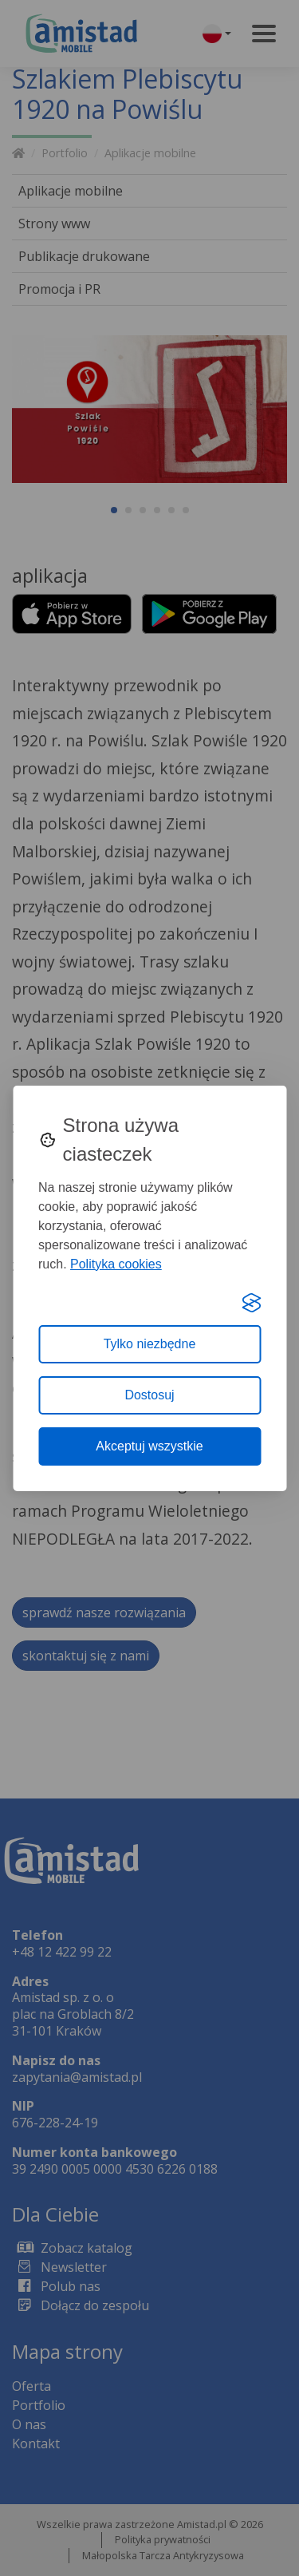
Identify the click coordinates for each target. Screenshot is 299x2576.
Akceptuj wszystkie (149, 1446)
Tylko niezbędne (150, 1344)
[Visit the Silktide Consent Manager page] (251, 1302)
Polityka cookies (116, 1264)
